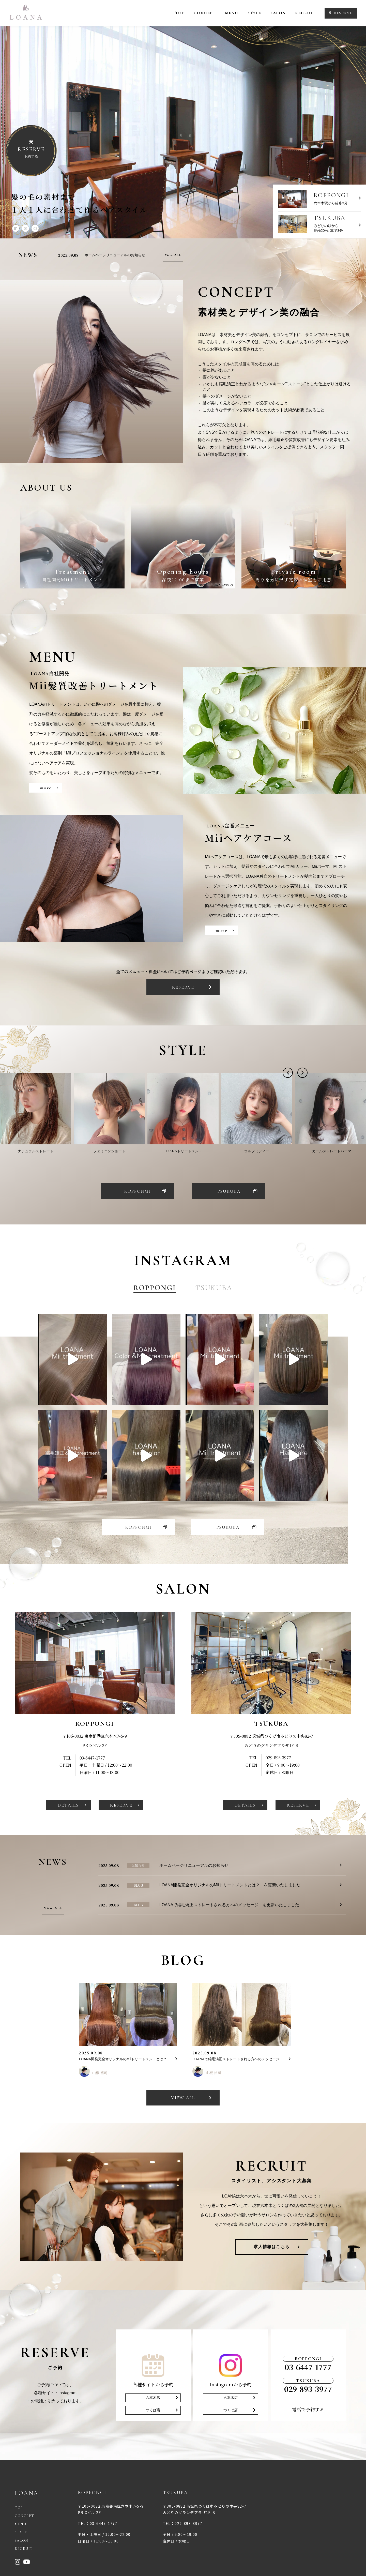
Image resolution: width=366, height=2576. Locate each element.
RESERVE (343, 13)
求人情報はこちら (271, 2246)
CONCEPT (205, 13)
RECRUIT (305, 13)
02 (25, 228)
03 (35, 228)
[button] (288, 1073)
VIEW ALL (183, 2097)
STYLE (254, 13)
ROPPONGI (137, 1191)
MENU (231, 13)
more (46, 788)
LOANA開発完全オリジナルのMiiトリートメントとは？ (122, 2059)
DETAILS (68, 1805)
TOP (180, 13)
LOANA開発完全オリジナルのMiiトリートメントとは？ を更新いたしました (229, 1885)
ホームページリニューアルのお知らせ (115, 255)
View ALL (173, 255)
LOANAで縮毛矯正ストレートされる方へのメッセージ (235, 2059)
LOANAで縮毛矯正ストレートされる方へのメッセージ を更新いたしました (229, 1905)
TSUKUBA (229, 1191)
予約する (31, 152)
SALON (278, 13)
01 (16, 228)
